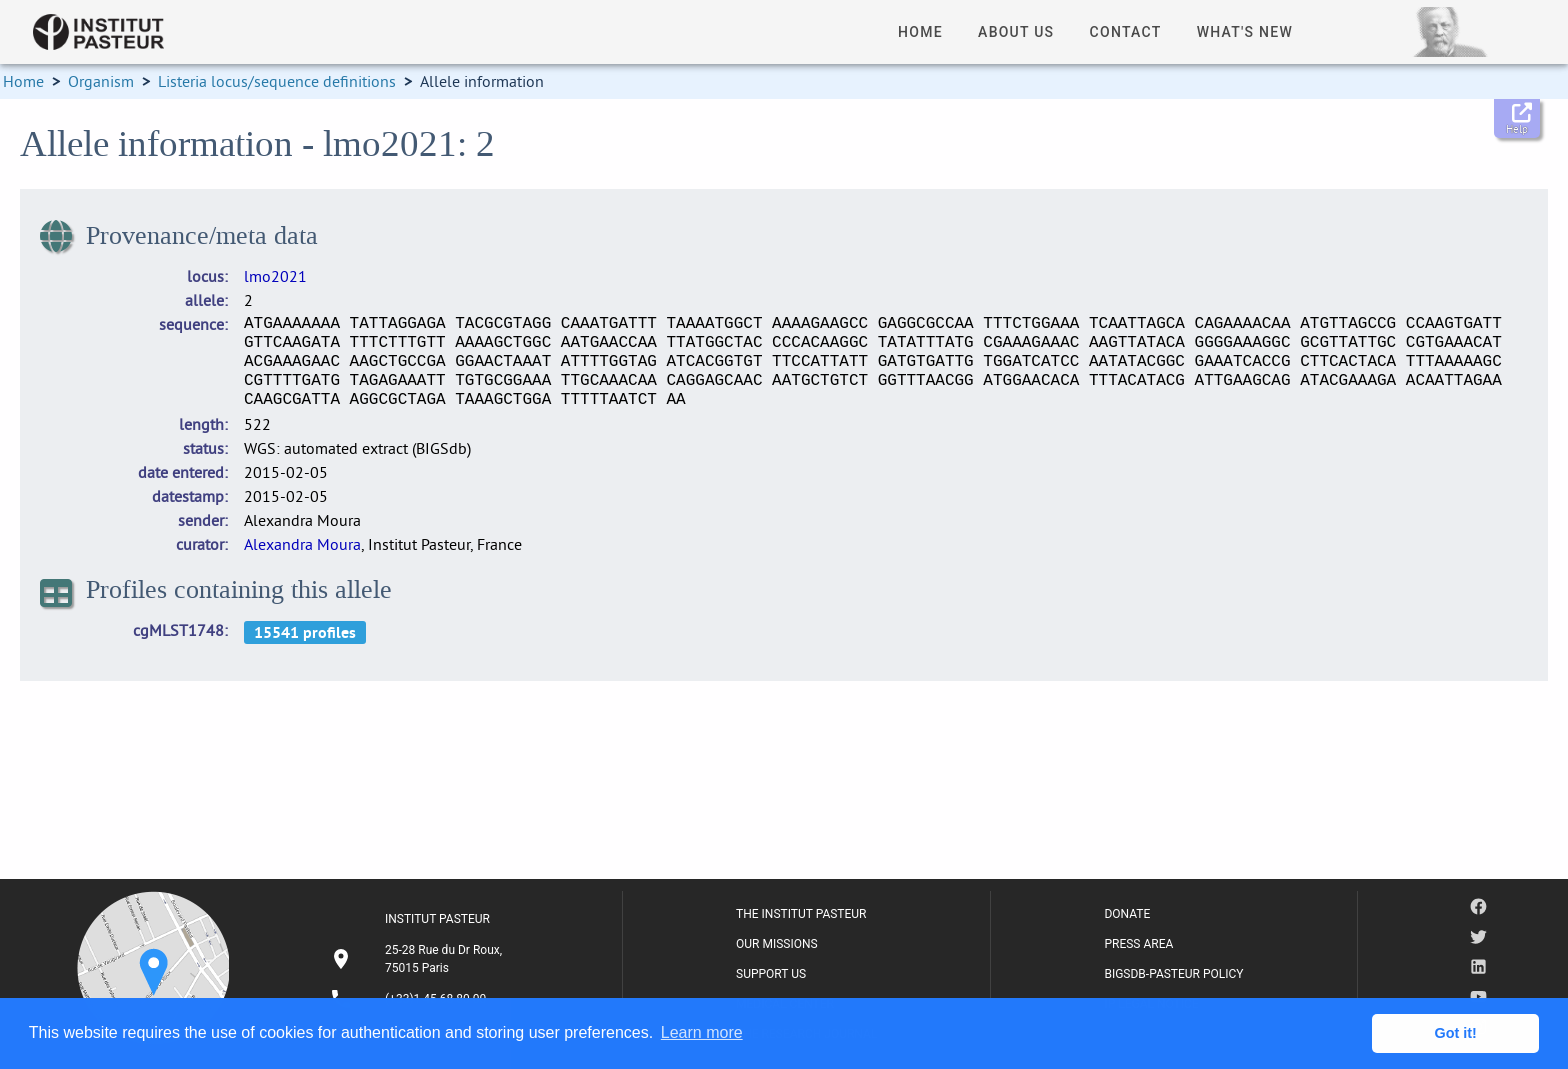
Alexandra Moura (302, 544)
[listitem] (419, 959)
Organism (101, 81)
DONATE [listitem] (1127, 914)
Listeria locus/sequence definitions (277, 81)
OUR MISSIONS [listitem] (777, 944)
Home (23, 81)
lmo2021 (275, 276)
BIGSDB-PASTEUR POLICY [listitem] (1173, 974)
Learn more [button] (702, 1032)
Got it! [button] (1456, 1033)
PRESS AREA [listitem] (1138, 944)
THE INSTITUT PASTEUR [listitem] (801, 914)
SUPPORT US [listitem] (771, 974)
